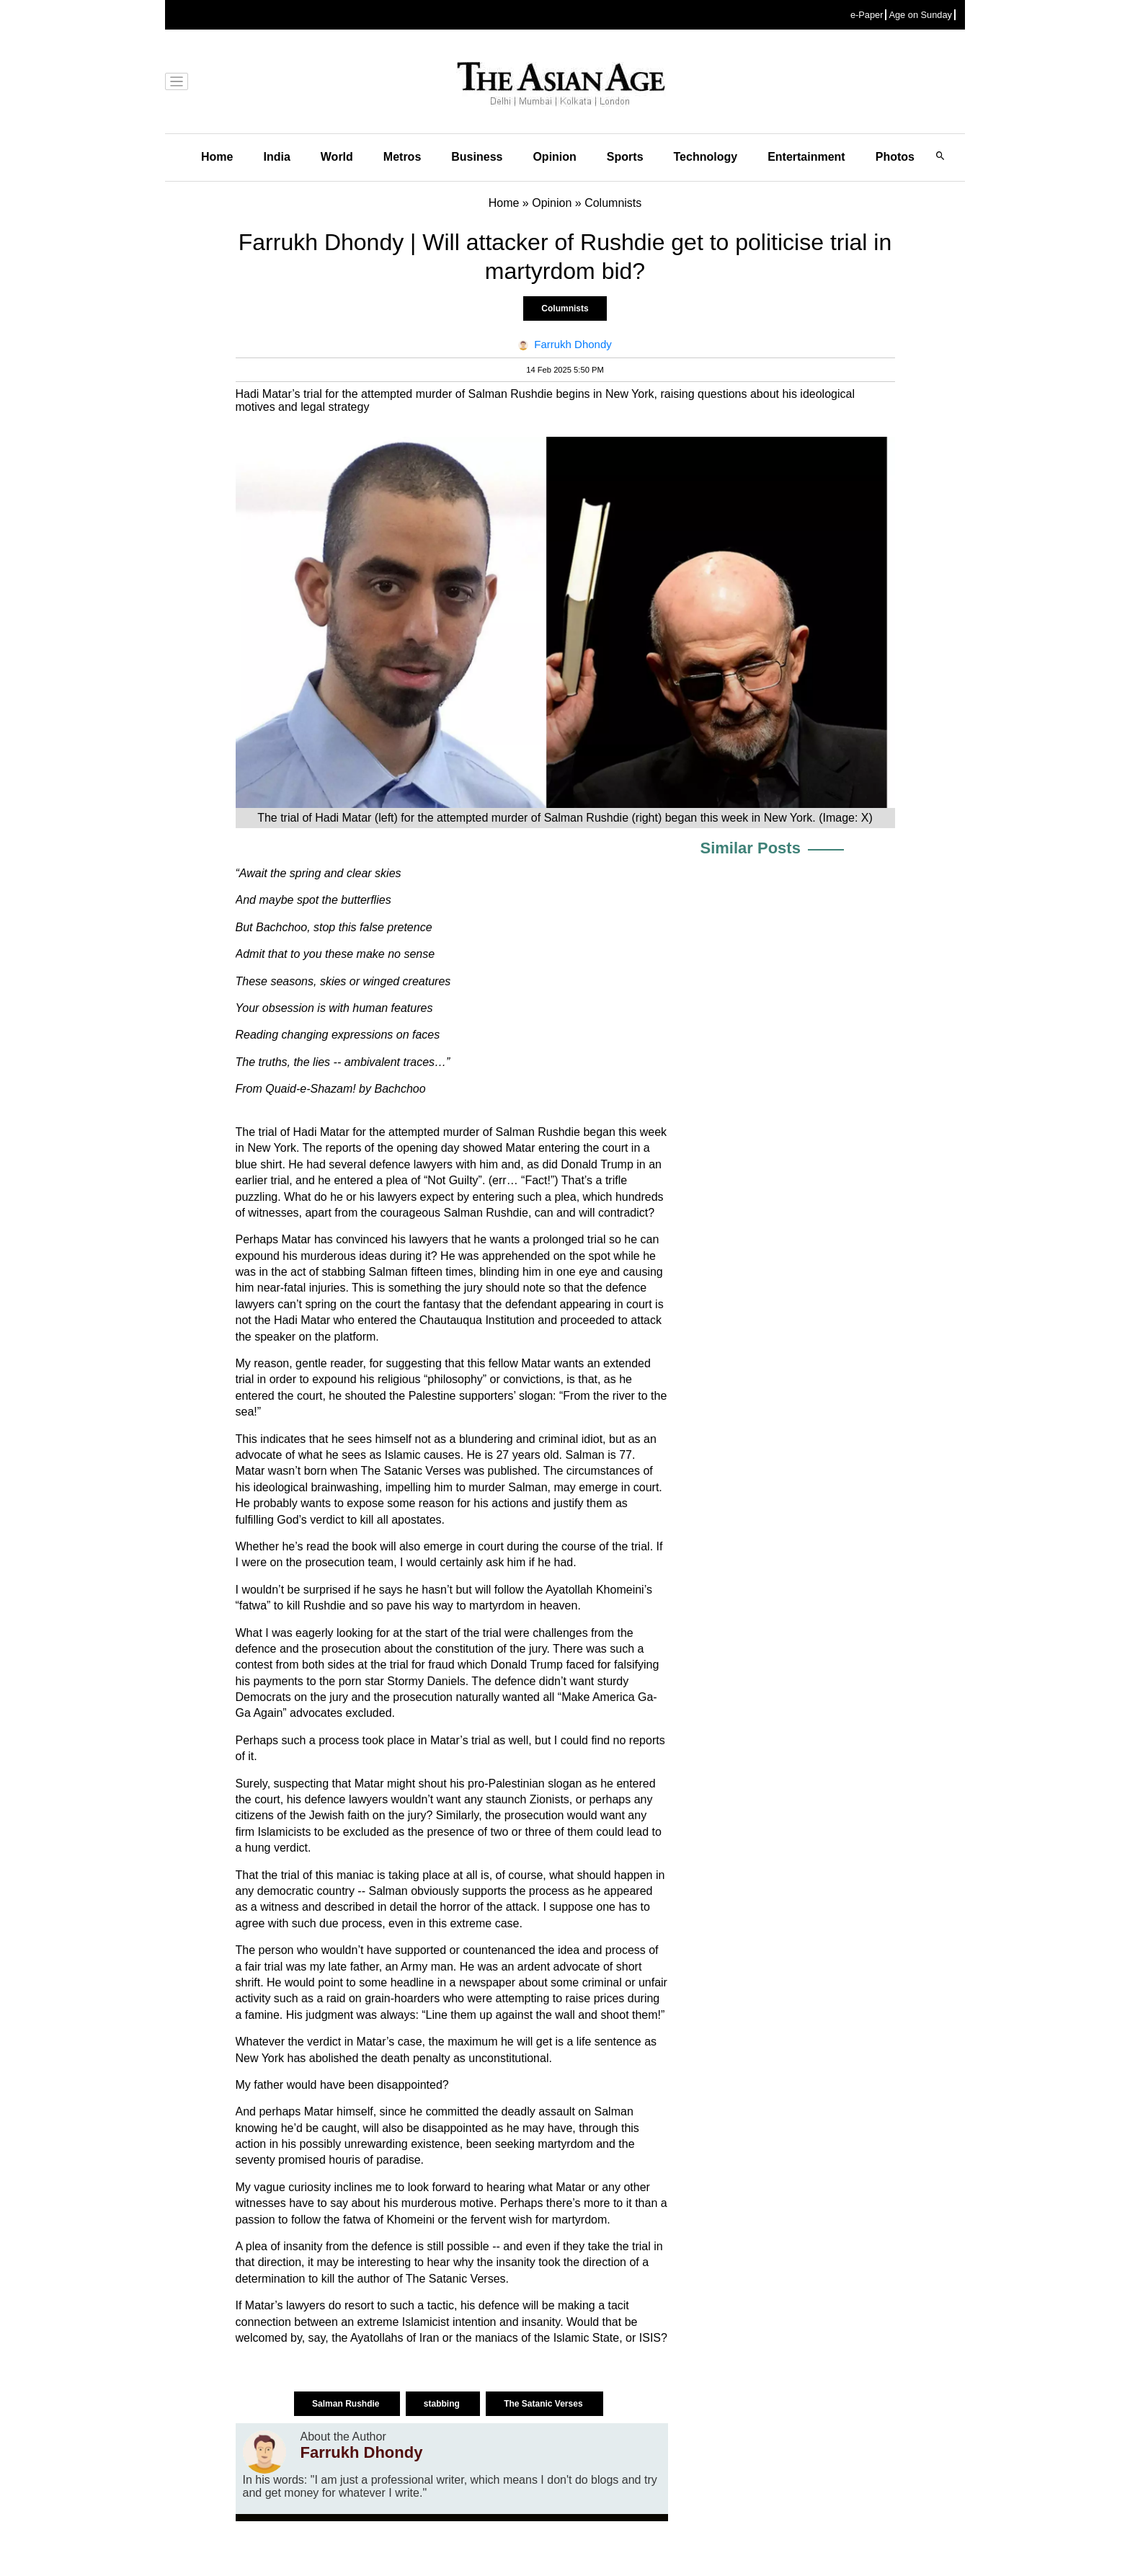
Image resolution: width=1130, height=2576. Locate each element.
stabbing (443, 2404)
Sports (625, 157)
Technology (706, 157)
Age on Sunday (920, 14)
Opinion (554, 157)
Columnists (564, 308)
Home (217, 157)
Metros (402, 157)
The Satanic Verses (544, 2404)
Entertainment (806, 157)
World (337, 157)
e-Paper (867, 14)
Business (476, 157)
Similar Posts (750, 848)
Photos (895, 157)
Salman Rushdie (347, 2404)
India (276, 157)
